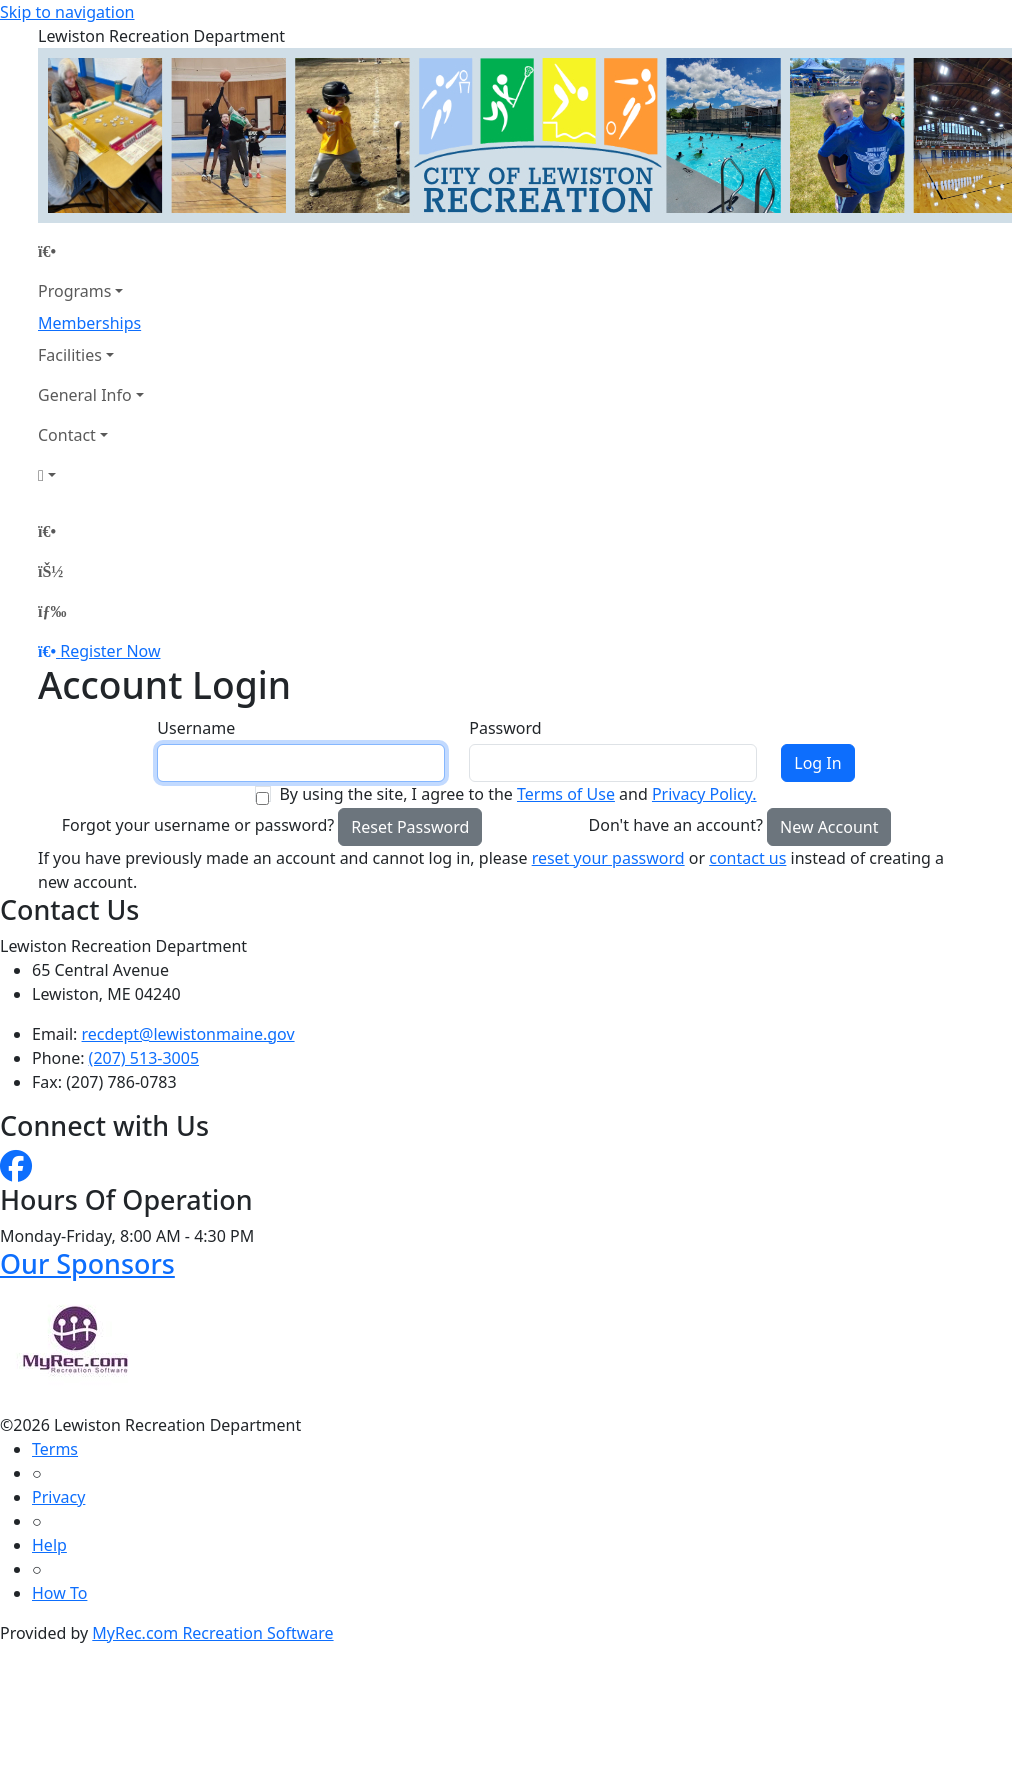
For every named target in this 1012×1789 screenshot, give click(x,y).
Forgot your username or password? (198, 825)
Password (505, 728)
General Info (85, 395)
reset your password (608, 858)
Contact (67, 435)
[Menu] (52, 611)
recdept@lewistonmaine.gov (188, 1034)
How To (59, 1593)
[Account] (91, 475)
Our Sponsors (87, 1263)
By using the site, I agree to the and (517, 794)
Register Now (110, 651)
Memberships (89, 323)
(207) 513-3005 (144, 1058)
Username (196, 728)
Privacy (58, 1497)
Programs (74, 291)
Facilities (70, 355)
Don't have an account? (676, 825)
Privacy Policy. (704, 794)
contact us (747, 858)
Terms (55, 1449)
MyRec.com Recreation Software (212, 1633)
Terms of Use (566, 794)
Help (49, 1545)
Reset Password (410, 827)
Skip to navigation (67, 12)
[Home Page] (91, 251)
